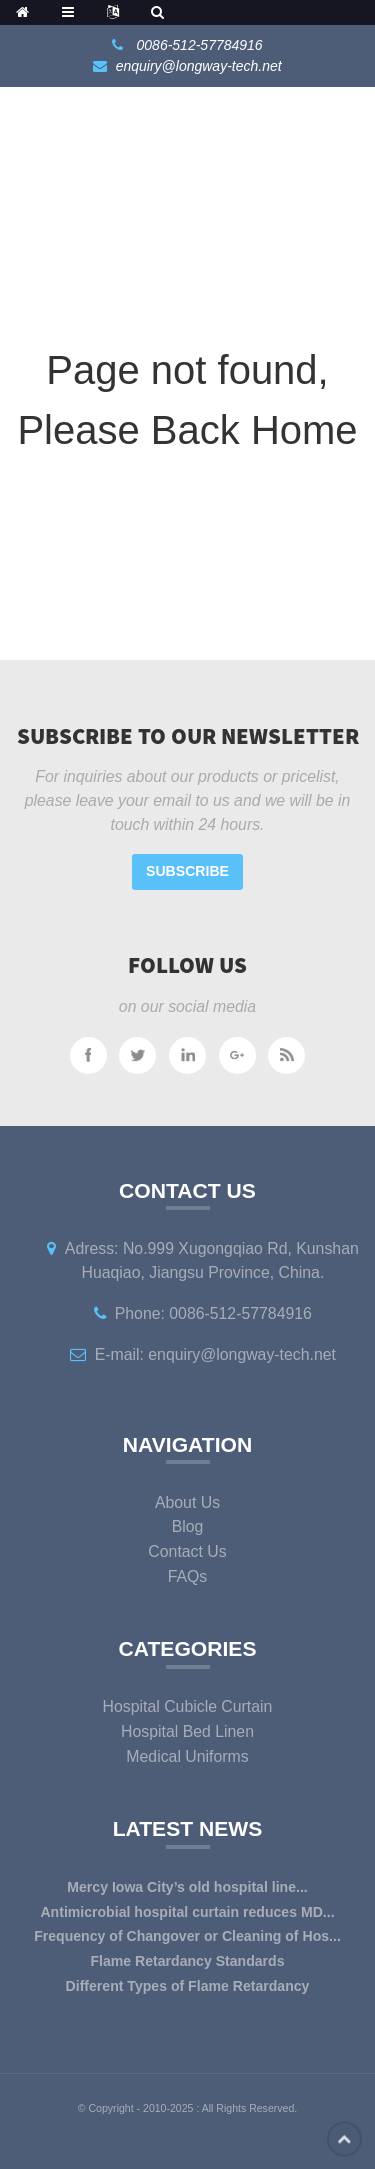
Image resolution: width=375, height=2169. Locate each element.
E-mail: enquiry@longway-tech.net (215, 1354)
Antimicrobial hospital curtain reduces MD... (187, 1912)
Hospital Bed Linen (187, 1731)
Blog (188, 1526)
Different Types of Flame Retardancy (188, 1986)
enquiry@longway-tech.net (199, 66)
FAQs (188, 1576)
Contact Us (187, 1551)
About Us (187, 1502)
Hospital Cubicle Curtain (188, 1706)
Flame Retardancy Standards (187, 1961)
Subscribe (187, 871)
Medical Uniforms (187, 1756)
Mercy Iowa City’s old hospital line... (187, 1887)
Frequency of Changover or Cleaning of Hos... (187, 1936)
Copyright (110, 2108)
